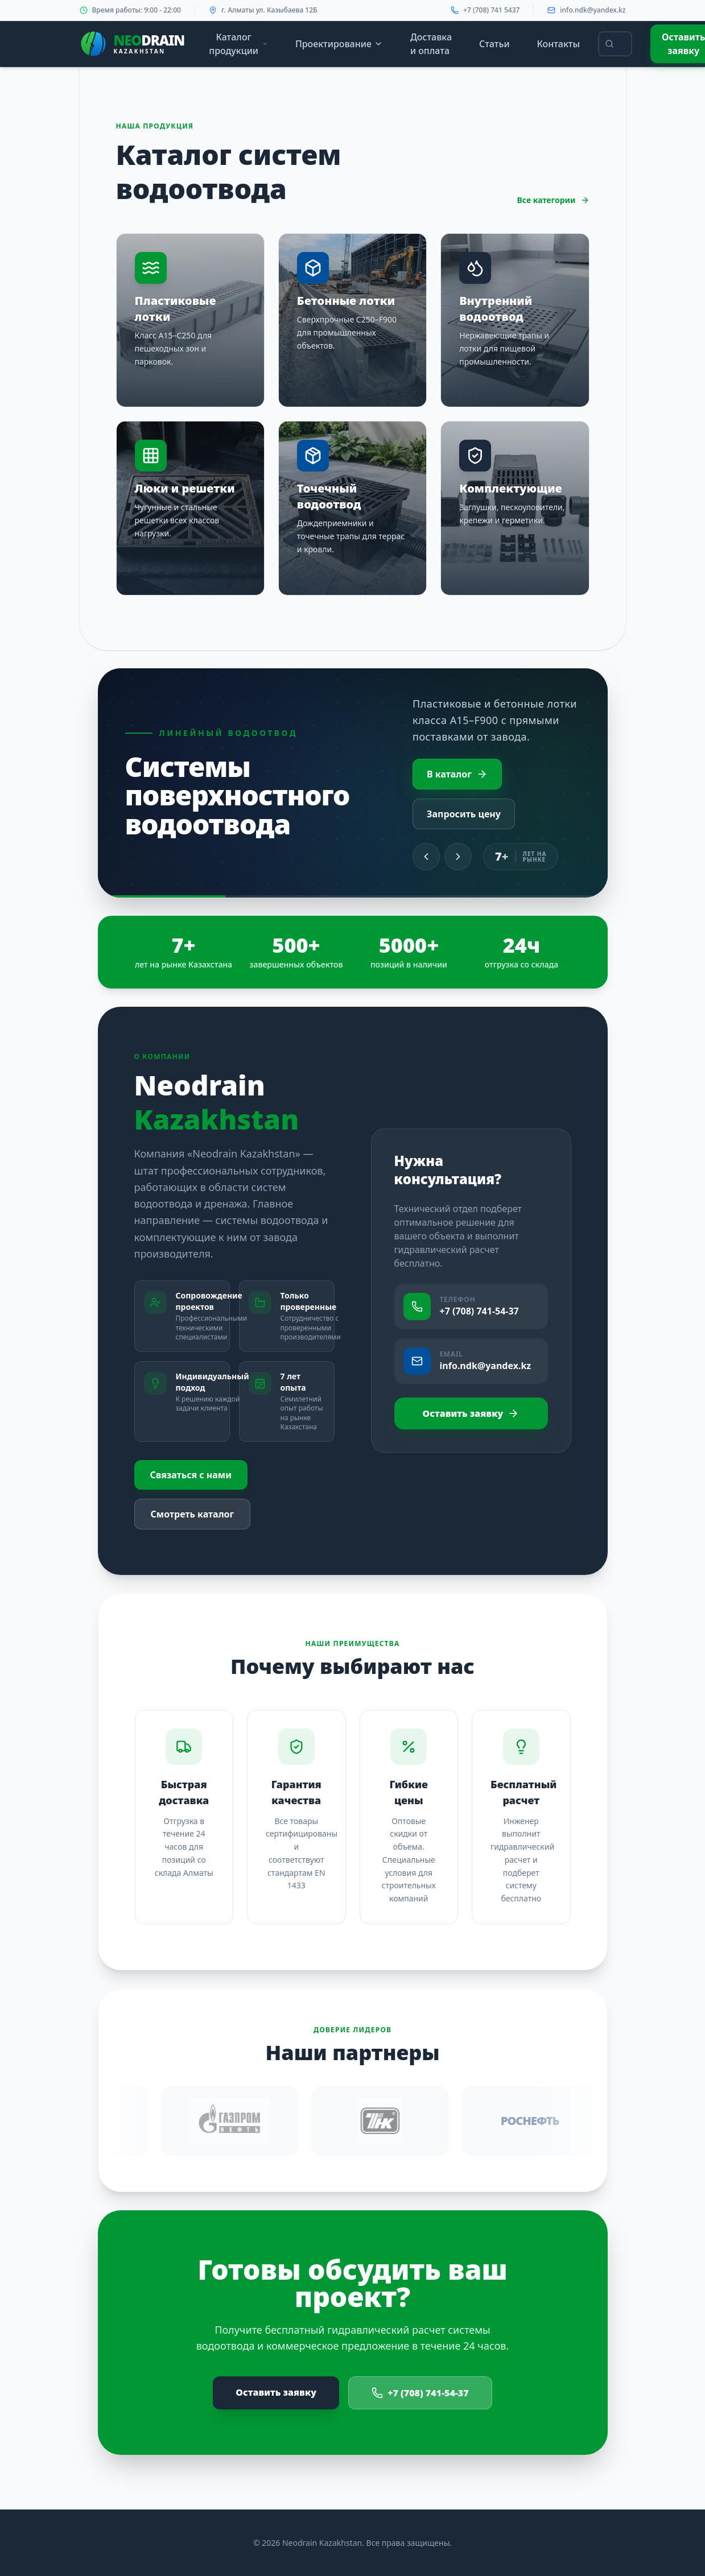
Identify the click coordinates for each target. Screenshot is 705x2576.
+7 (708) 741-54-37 (420, 2393)
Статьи (494, 44)
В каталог (457, 774)
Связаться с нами (191, 1475)
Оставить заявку (471, 1413)
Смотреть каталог (192, 1514)
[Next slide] (458, 856)
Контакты (558, 44)
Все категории (553, 200)
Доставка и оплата (431, 44)
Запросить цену (464, 814)
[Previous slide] (426, 856)
